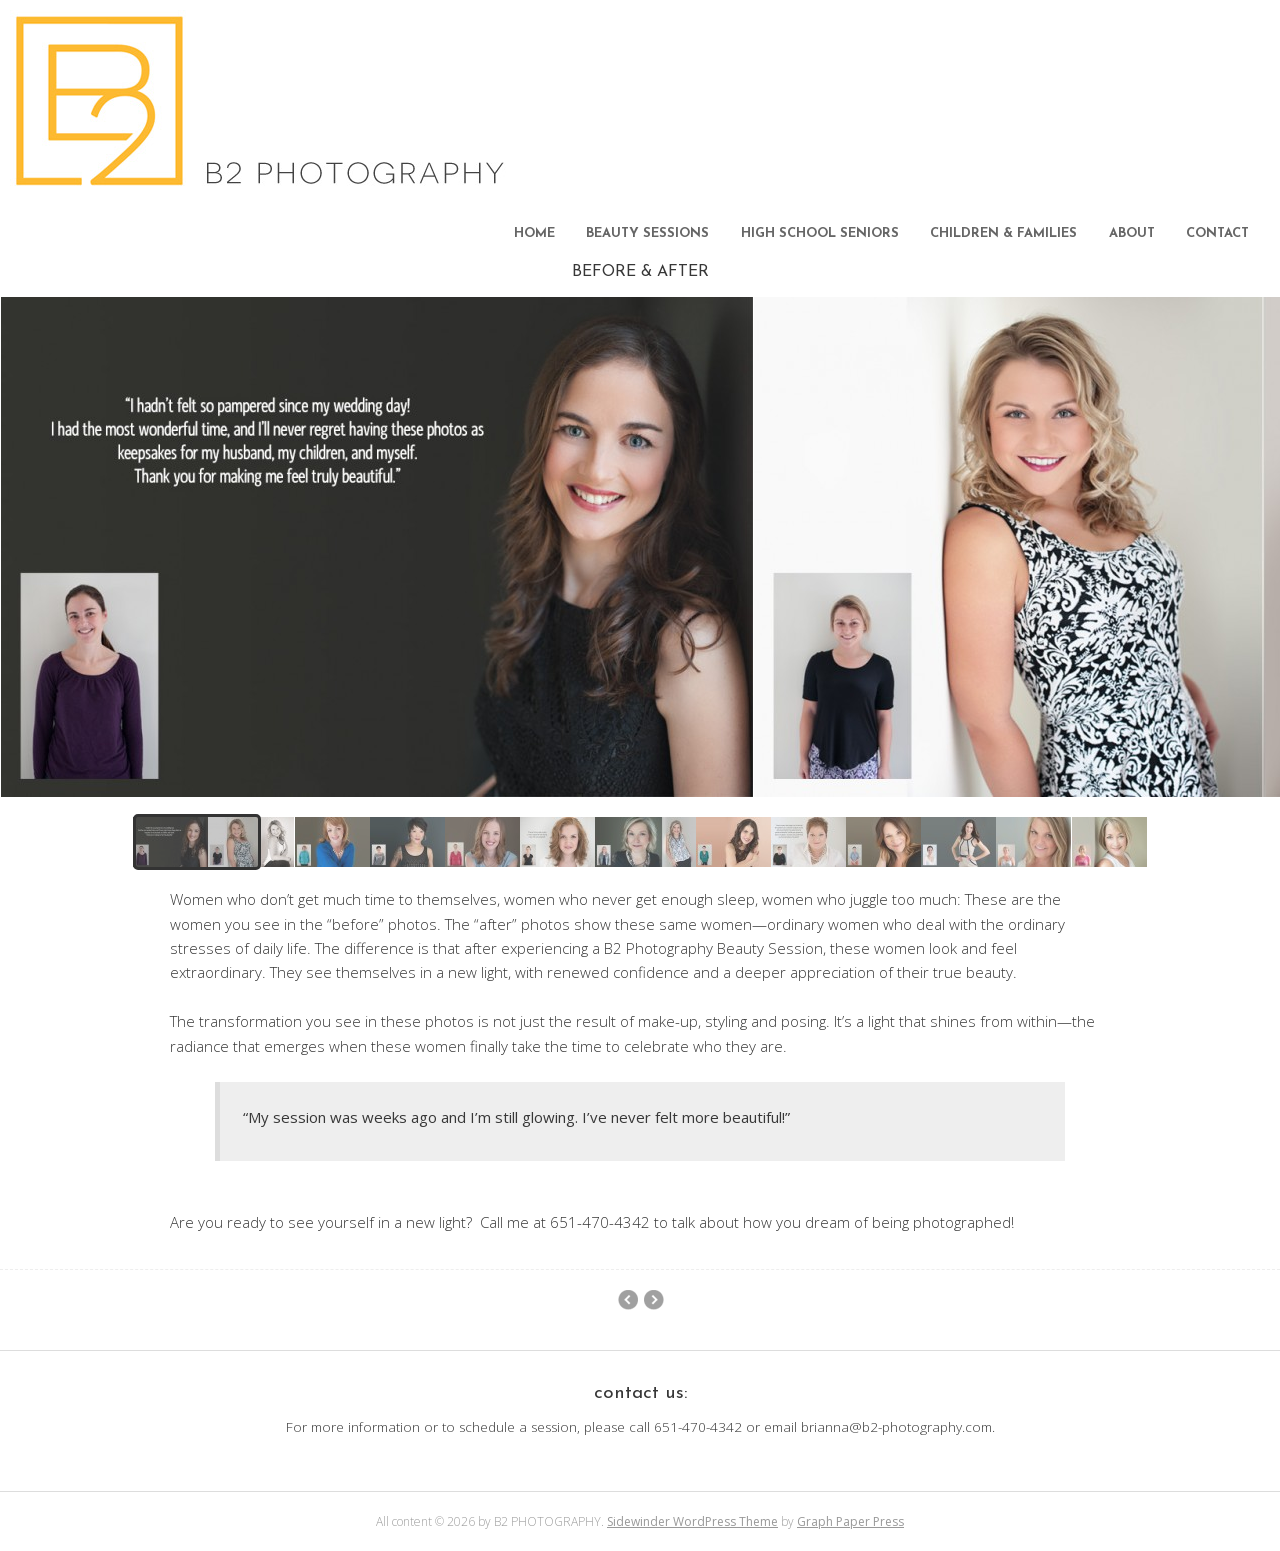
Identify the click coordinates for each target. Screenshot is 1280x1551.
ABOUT (1132, 233)
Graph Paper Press (850, 1521)
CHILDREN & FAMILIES (1003, 233)
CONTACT (1217, 233)
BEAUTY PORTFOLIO (653, 1300)
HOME (534, 233)
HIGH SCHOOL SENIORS (820, 233)
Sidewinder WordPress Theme (692, 1521)
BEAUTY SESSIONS (647, 233)
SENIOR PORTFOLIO (627, 1300)
